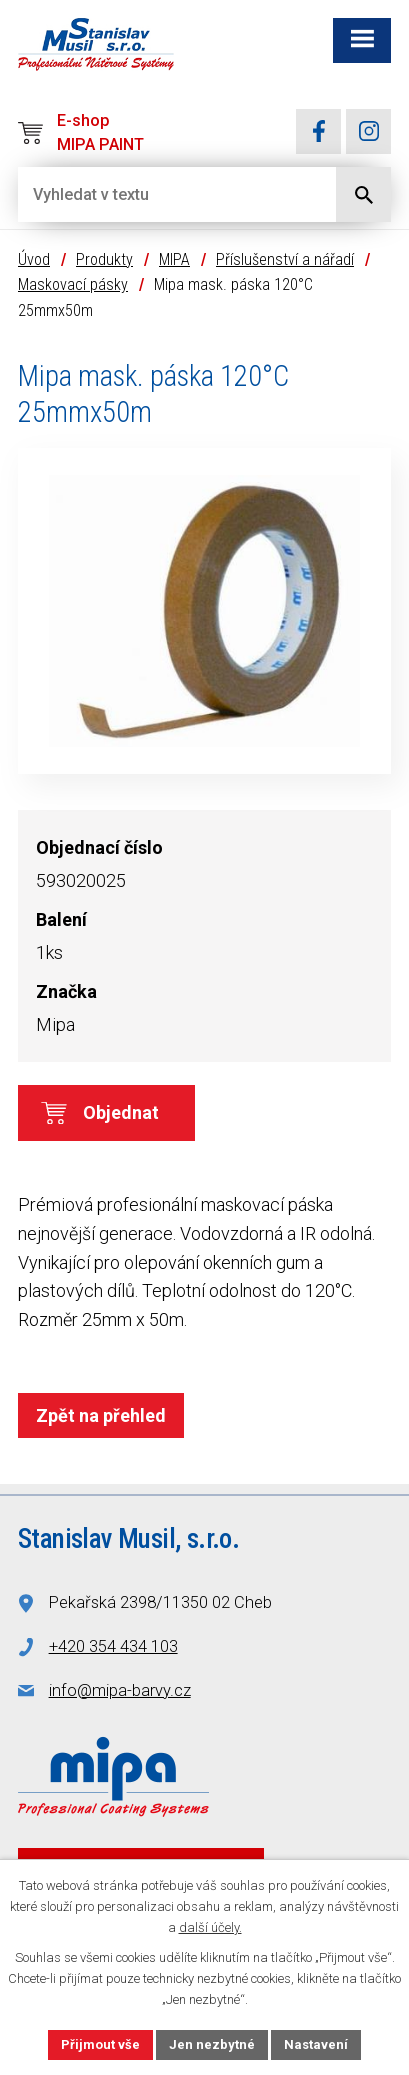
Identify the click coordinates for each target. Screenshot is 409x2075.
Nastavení (316, 2044)
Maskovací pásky (73, 284)
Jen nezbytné (212, 2044)
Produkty (104, 259)
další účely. (210, 1927)
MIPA (174, 259)
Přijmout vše (100, 2044)
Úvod (34, 259)
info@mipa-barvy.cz (120, 1690)
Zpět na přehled (101, 1415)
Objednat (121, 1112)
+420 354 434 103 (113, 1646)
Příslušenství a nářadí (285, 259)
